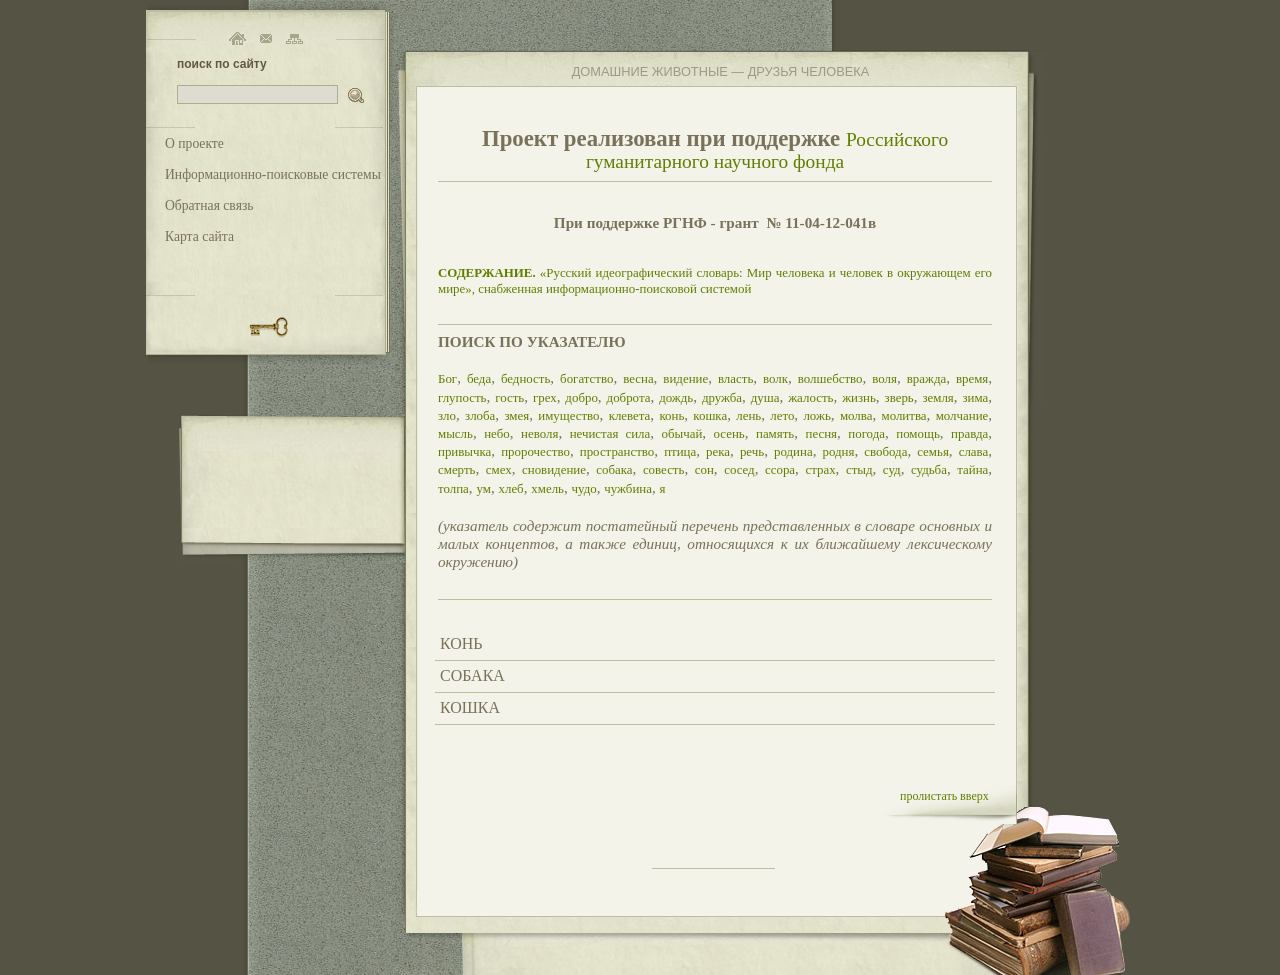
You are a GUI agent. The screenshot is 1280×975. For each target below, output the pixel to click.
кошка (710, 415)
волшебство (830, 378)
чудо (584, 488)
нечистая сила (610, 433)
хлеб (510, 488)
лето (782, 415)
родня (838, 451)
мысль (455, 433)
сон (704, 469)
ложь (816, 415)
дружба (722, 397)
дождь (676, 397)
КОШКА (470, 707)
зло (447, 415)
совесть (664, 469)
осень (729, 433)
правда (969, 433)
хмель (547, 488)
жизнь (859, 397)
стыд (859, 469)
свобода (885, 451)
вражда (927, 378)
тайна (972, 469)
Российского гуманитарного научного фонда (767, 150)
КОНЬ (461, 643)
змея (516, 415)
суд (892, 469)
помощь (918, 433)
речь (752, 451)
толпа (453, 488)
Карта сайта (199, 236)
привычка (464, 451)
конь (671, 415)
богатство (586, 378)
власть (735, 378)
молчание (962, 415)
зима (976, 397)
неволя (539, 433)
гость (509, 397)
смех (499, 469)
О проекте (194, 143)
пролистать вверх (944, 796)
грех (545, 397)
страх (820, 469)
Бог (447, 378)
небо (497, 433)
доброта (629, 397)
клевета (630, 415)
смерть (456, 469)
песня (822, 433)
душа (765, 397)
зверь (899, 397)
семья (933, 451)
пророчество (535, 451)
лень (748, 415)
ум (483, 488)
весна (638, 378)
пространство (617, 451)
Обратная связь (209, 205)
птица (680, 451)
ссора (780, 469)
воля (884, 378)
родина (793, 451)
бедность (525, 378)
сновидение (554, 469)
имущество (568, 415)
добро (581, 397)
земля (937, 397)
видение (685, 378)
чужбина (628, 488)
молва (856, 415)
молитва (903, 415)
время (972, 378)
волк (775, 378)
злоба (480, 415)
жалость (810, 397)
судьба (929, 469)
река (718, 451)
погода (866, 433)
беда (479, 378)
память (775, 433)
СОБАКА (472, 675)
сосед (739, 469)
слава (974, 451)
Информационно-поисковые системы (273, 174)
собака (614, 469)
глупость (462, 397)
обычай (681, 433)
